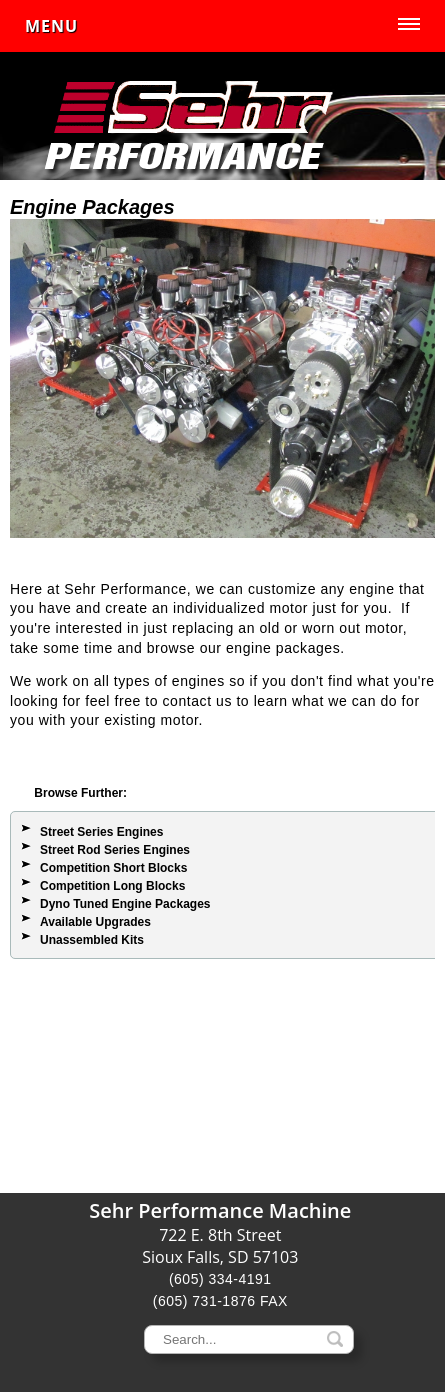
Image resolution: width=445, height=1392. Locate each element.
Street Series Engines (101, 832)
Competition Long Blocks (112, 886)
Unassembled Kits (92, 940)
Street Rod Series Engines (115, 850)
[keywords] (249, 1339)
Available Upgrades (95, 922)
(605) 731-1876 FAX (220, 1301)
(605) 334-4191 (220, 1279)
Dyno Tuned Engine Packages (125, 904)
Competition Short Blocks (113, 868)
